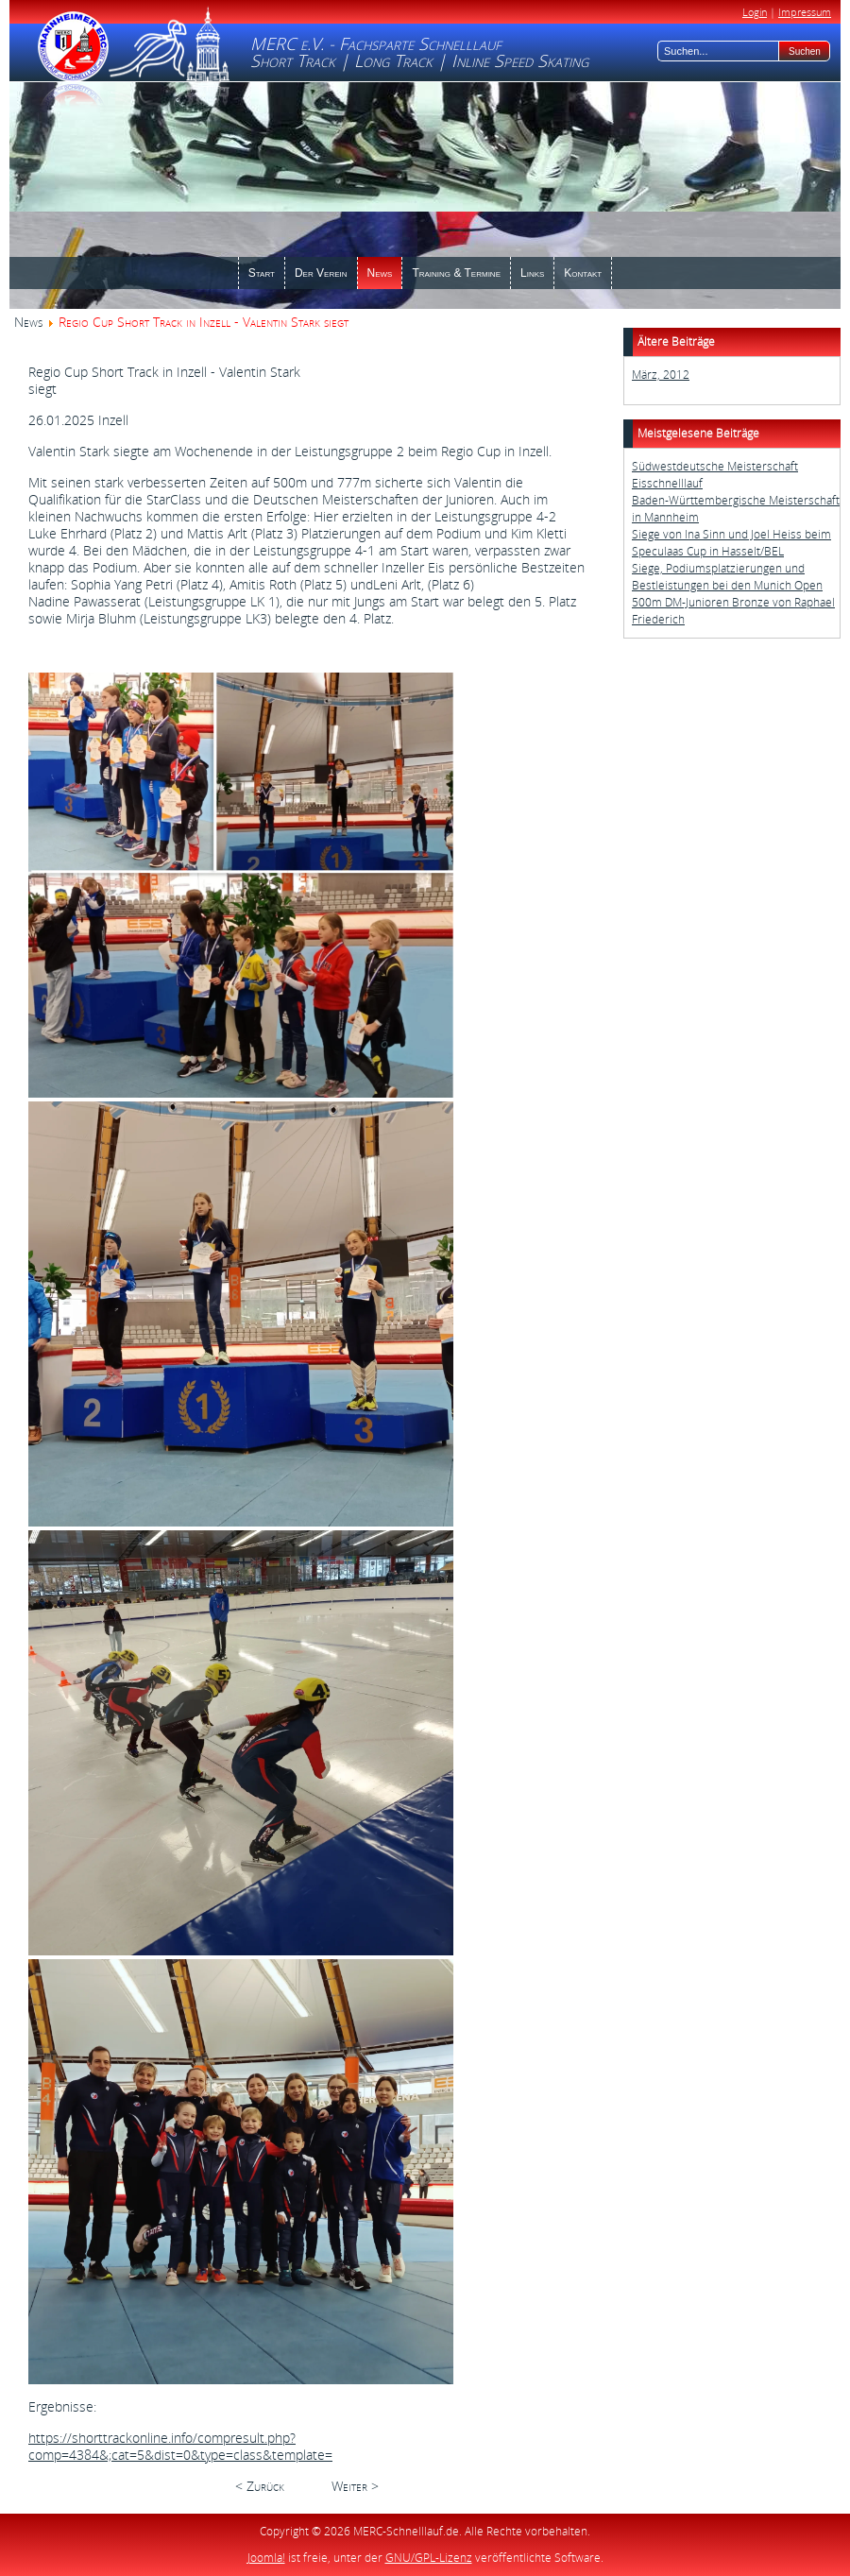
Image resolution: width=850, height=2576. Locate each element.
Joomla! (266, 2558)
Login (754, 12)
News (28, 322)
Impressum (804, 12)
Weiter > (355, 2486)
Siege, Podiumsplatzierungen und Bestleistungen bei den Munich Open (727, 576)
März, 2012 (660, 375)
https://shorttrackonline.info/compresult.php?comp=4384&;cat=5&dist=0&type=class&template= (180, 2446)
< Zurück (259, 2486)
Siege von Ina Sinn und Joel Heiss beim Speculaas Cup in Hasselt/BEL (731, 542)
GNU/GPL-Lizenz (428, 2558)
